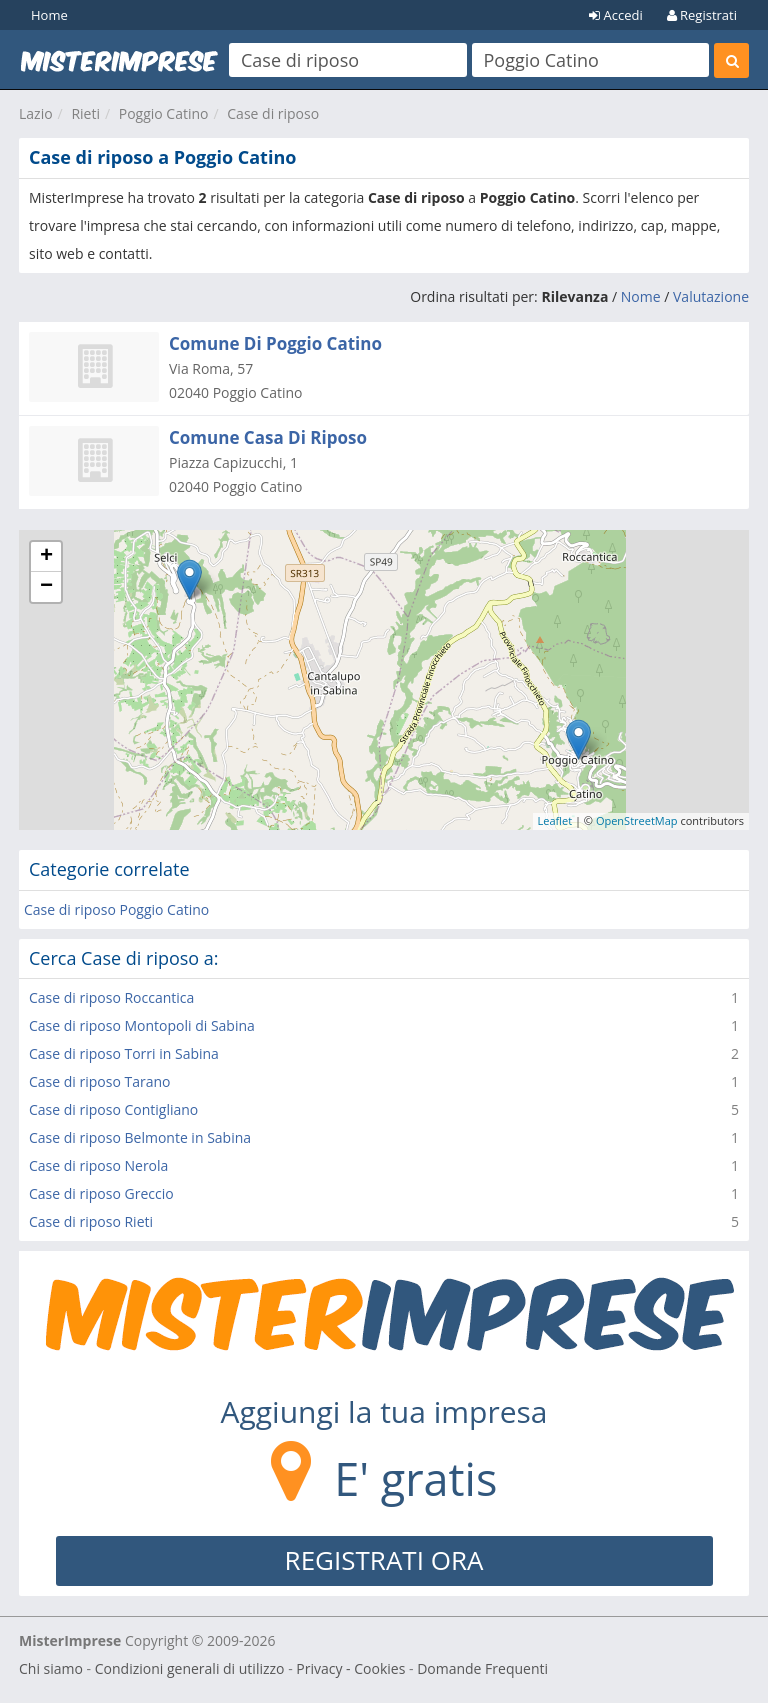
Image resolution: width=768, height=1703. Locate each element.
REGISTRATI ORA (384, 1560)
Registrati (702, 15)
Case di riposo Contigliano (113, 1109)
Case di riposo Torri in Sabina (124, 1053)
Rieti (85, 113)
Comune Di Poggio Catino (275, 343)
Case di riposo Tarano (99, 1081)
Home (49, 15)
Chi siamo (51, 1668)
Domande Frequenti (482, 1668)
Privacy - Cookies (350, 1668)
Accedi (616, 15)
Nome (641, 296)
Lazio (36, 113)
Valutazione (711, 296)
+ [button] (46, 557)
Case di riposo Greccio (101, 1193)
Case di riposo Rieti (91, 1221)
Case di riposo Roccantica (111, 997)
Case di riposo (273, 113)
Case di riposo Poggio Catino (116, 909)
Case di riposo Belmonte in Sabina (140, 1137)
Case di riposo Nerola (98, 1165)
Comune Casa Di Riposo (268, 437)
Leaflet (555, 820)
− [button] (46, 587)
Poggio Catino (164, 113)
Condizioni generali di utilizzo (190, 1668)
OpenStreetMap (637, 820)
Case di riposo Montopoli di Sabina (142, 1025)
